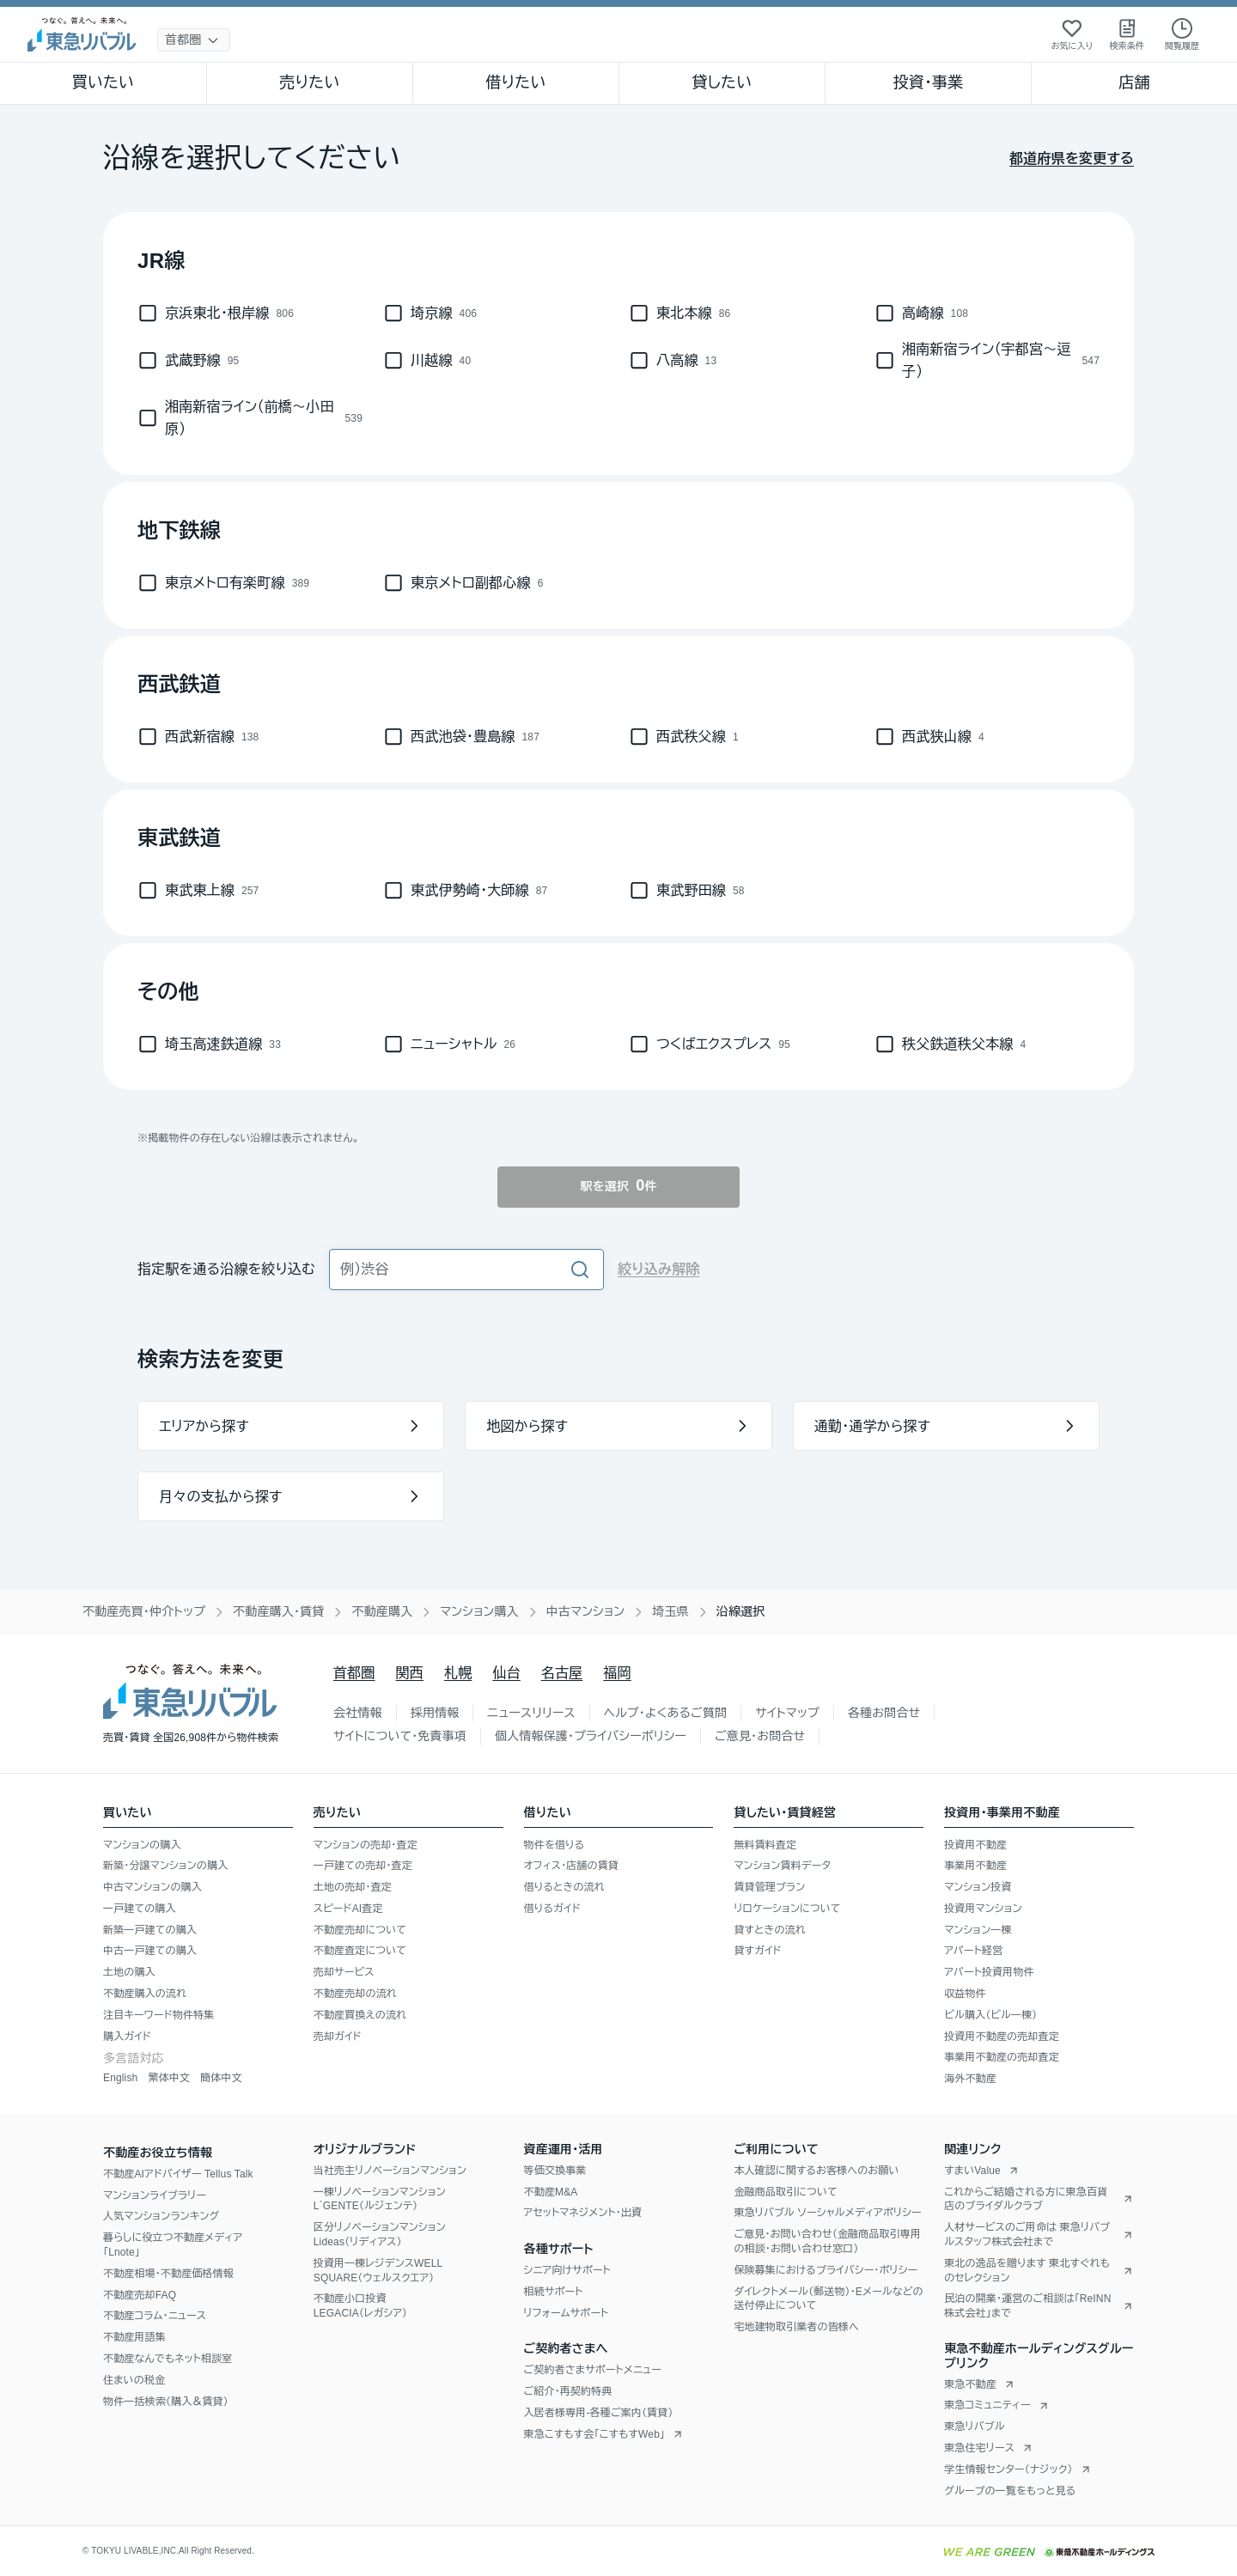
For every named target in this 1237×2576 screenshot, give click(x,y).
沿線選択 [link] (740, 1611)
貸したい (722, 82)
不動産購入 (381, 1611)
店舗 (1133, 82)
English (120, 2078)
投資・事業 (928, 82)
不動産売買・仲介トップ (143, 1611)
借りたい (515, 82)
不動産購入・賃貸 (278, 1611)
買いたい (103, 82)
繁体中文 (169, 2078)
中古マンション (585, 1611)
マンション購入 (479, 1611)
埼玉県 (670, 1611)
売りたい (309, 82)
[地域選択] (193, 40)
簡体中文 (221, 2078)
